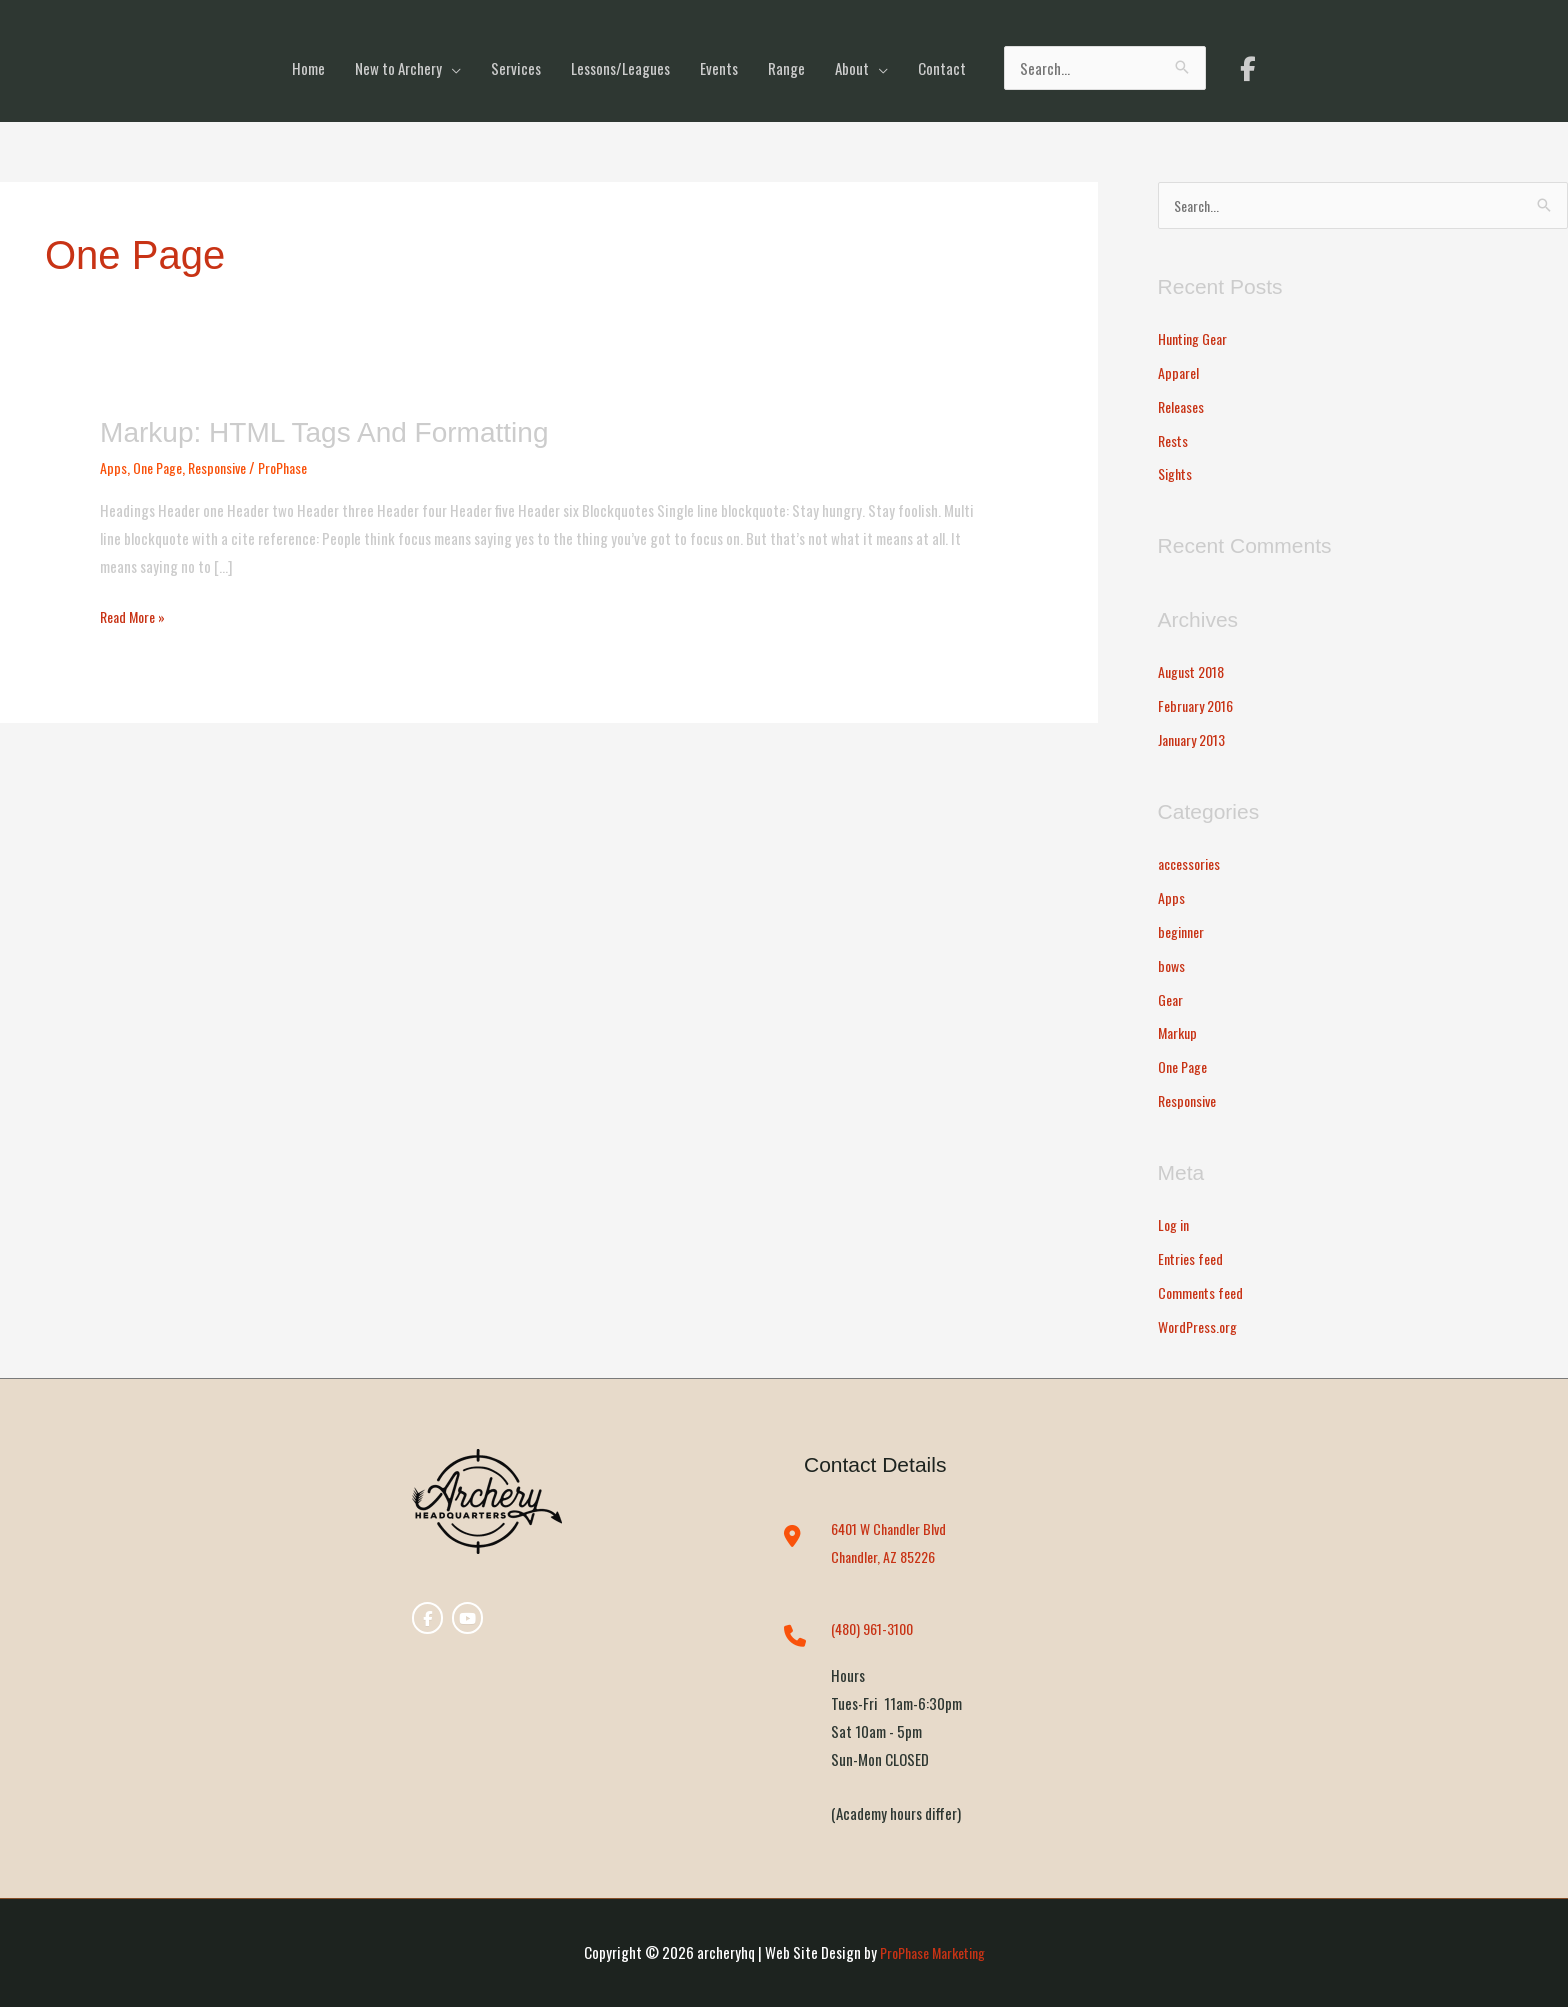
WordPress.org (1200, 1326)
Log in (1175, 1225)
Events (719, 68)
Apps (113, 467)
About (852, 68)
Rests (1174, 440)
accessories (1192, 864)
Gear (1172, 999)
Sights (1177, 474)
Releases (1183, 407)
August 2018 (1195, 672)
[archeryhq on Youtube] (466, 1620)
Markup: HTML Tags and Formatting (340, 431)
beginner (1184, 932)
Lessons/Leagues (620, 68)
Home (308, 68)
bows (1172, 965)
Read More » (135, 615)
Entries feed (1193, 1259)
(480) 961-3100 (877, 1629)
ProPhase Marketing (932, 1952)
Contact (942, 68)
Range (786, 68)
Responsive (226, 467)
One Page (160, 467)
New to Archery (398, 68)
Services (516, 68)
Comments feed (1203, 1292)
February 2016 (1199, 706)
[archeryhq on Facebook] (1248, 68)
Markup (1179, 1033)
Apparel (1179, 373)
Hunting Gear (1197, 339)
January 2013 (1197, 740)
